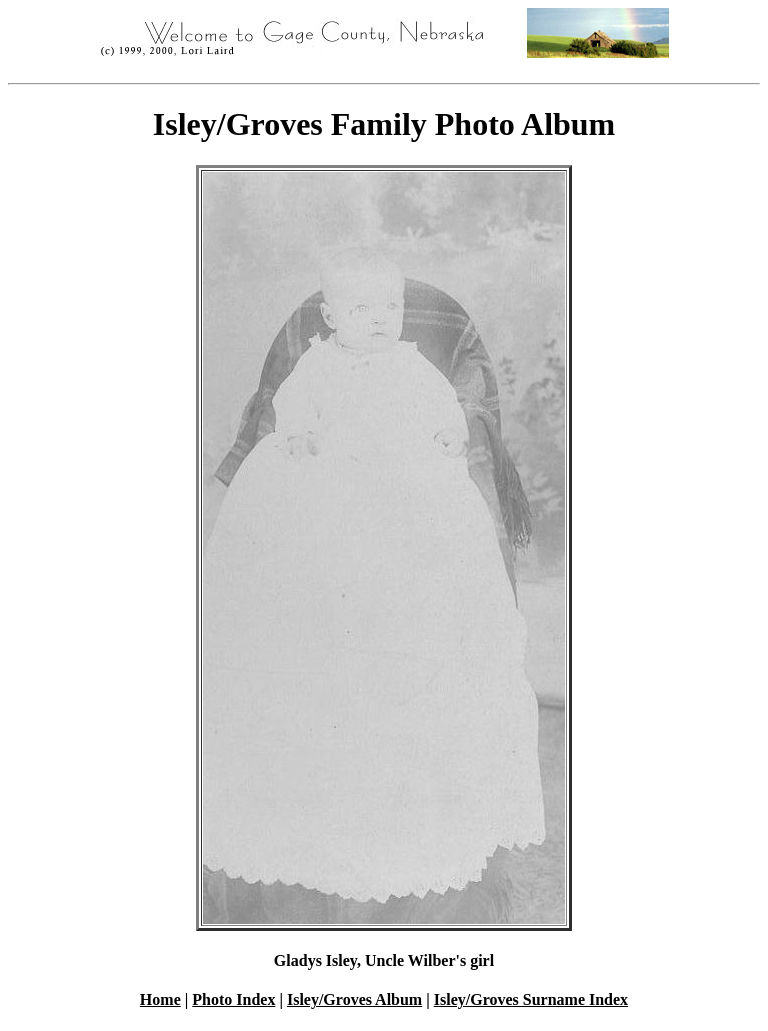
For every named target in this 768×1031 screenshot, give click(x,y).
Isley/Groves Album (354, 999)
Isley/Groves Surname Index (531, 999)
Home (160, 999)
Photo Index (233, 999)
